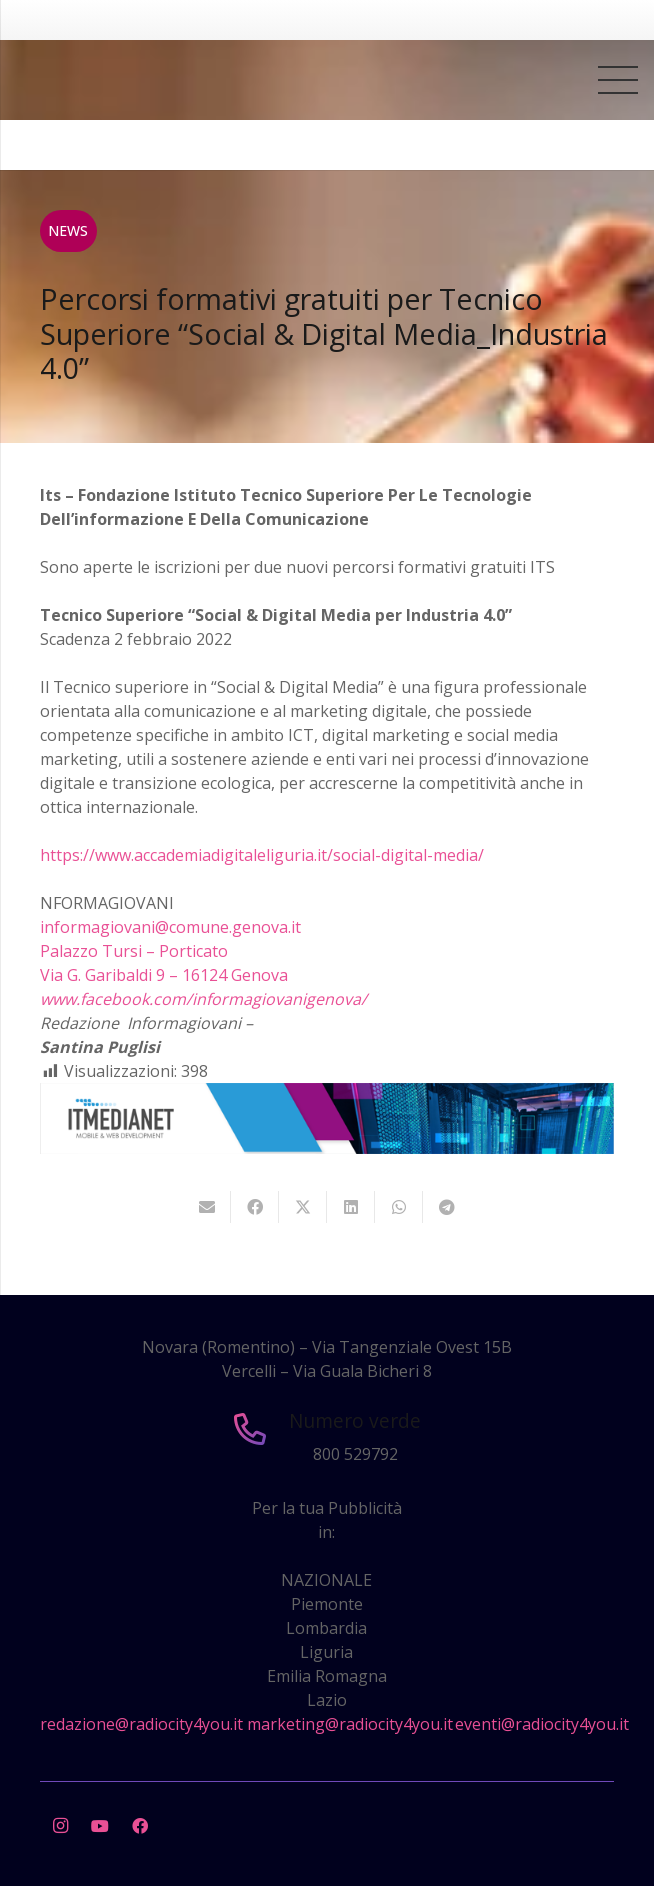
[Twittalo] (303, 1207)
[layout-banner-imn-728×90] (327, 1148)
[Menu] (618, 80)
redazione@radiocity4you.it (141, 1724)
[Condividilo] (255, 1207)
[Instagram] (60, 1826)
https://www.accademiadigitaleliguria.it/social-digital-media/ (262, 855)
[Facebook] (140, 1826)
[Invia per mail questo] (207, 1207)
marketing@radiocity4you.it (350, 1724)
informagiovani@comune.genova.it (170, 927)
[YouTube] (100, 1826)
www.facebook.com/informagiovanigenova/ (203, 999)
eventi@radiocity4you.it (542, 1724)
